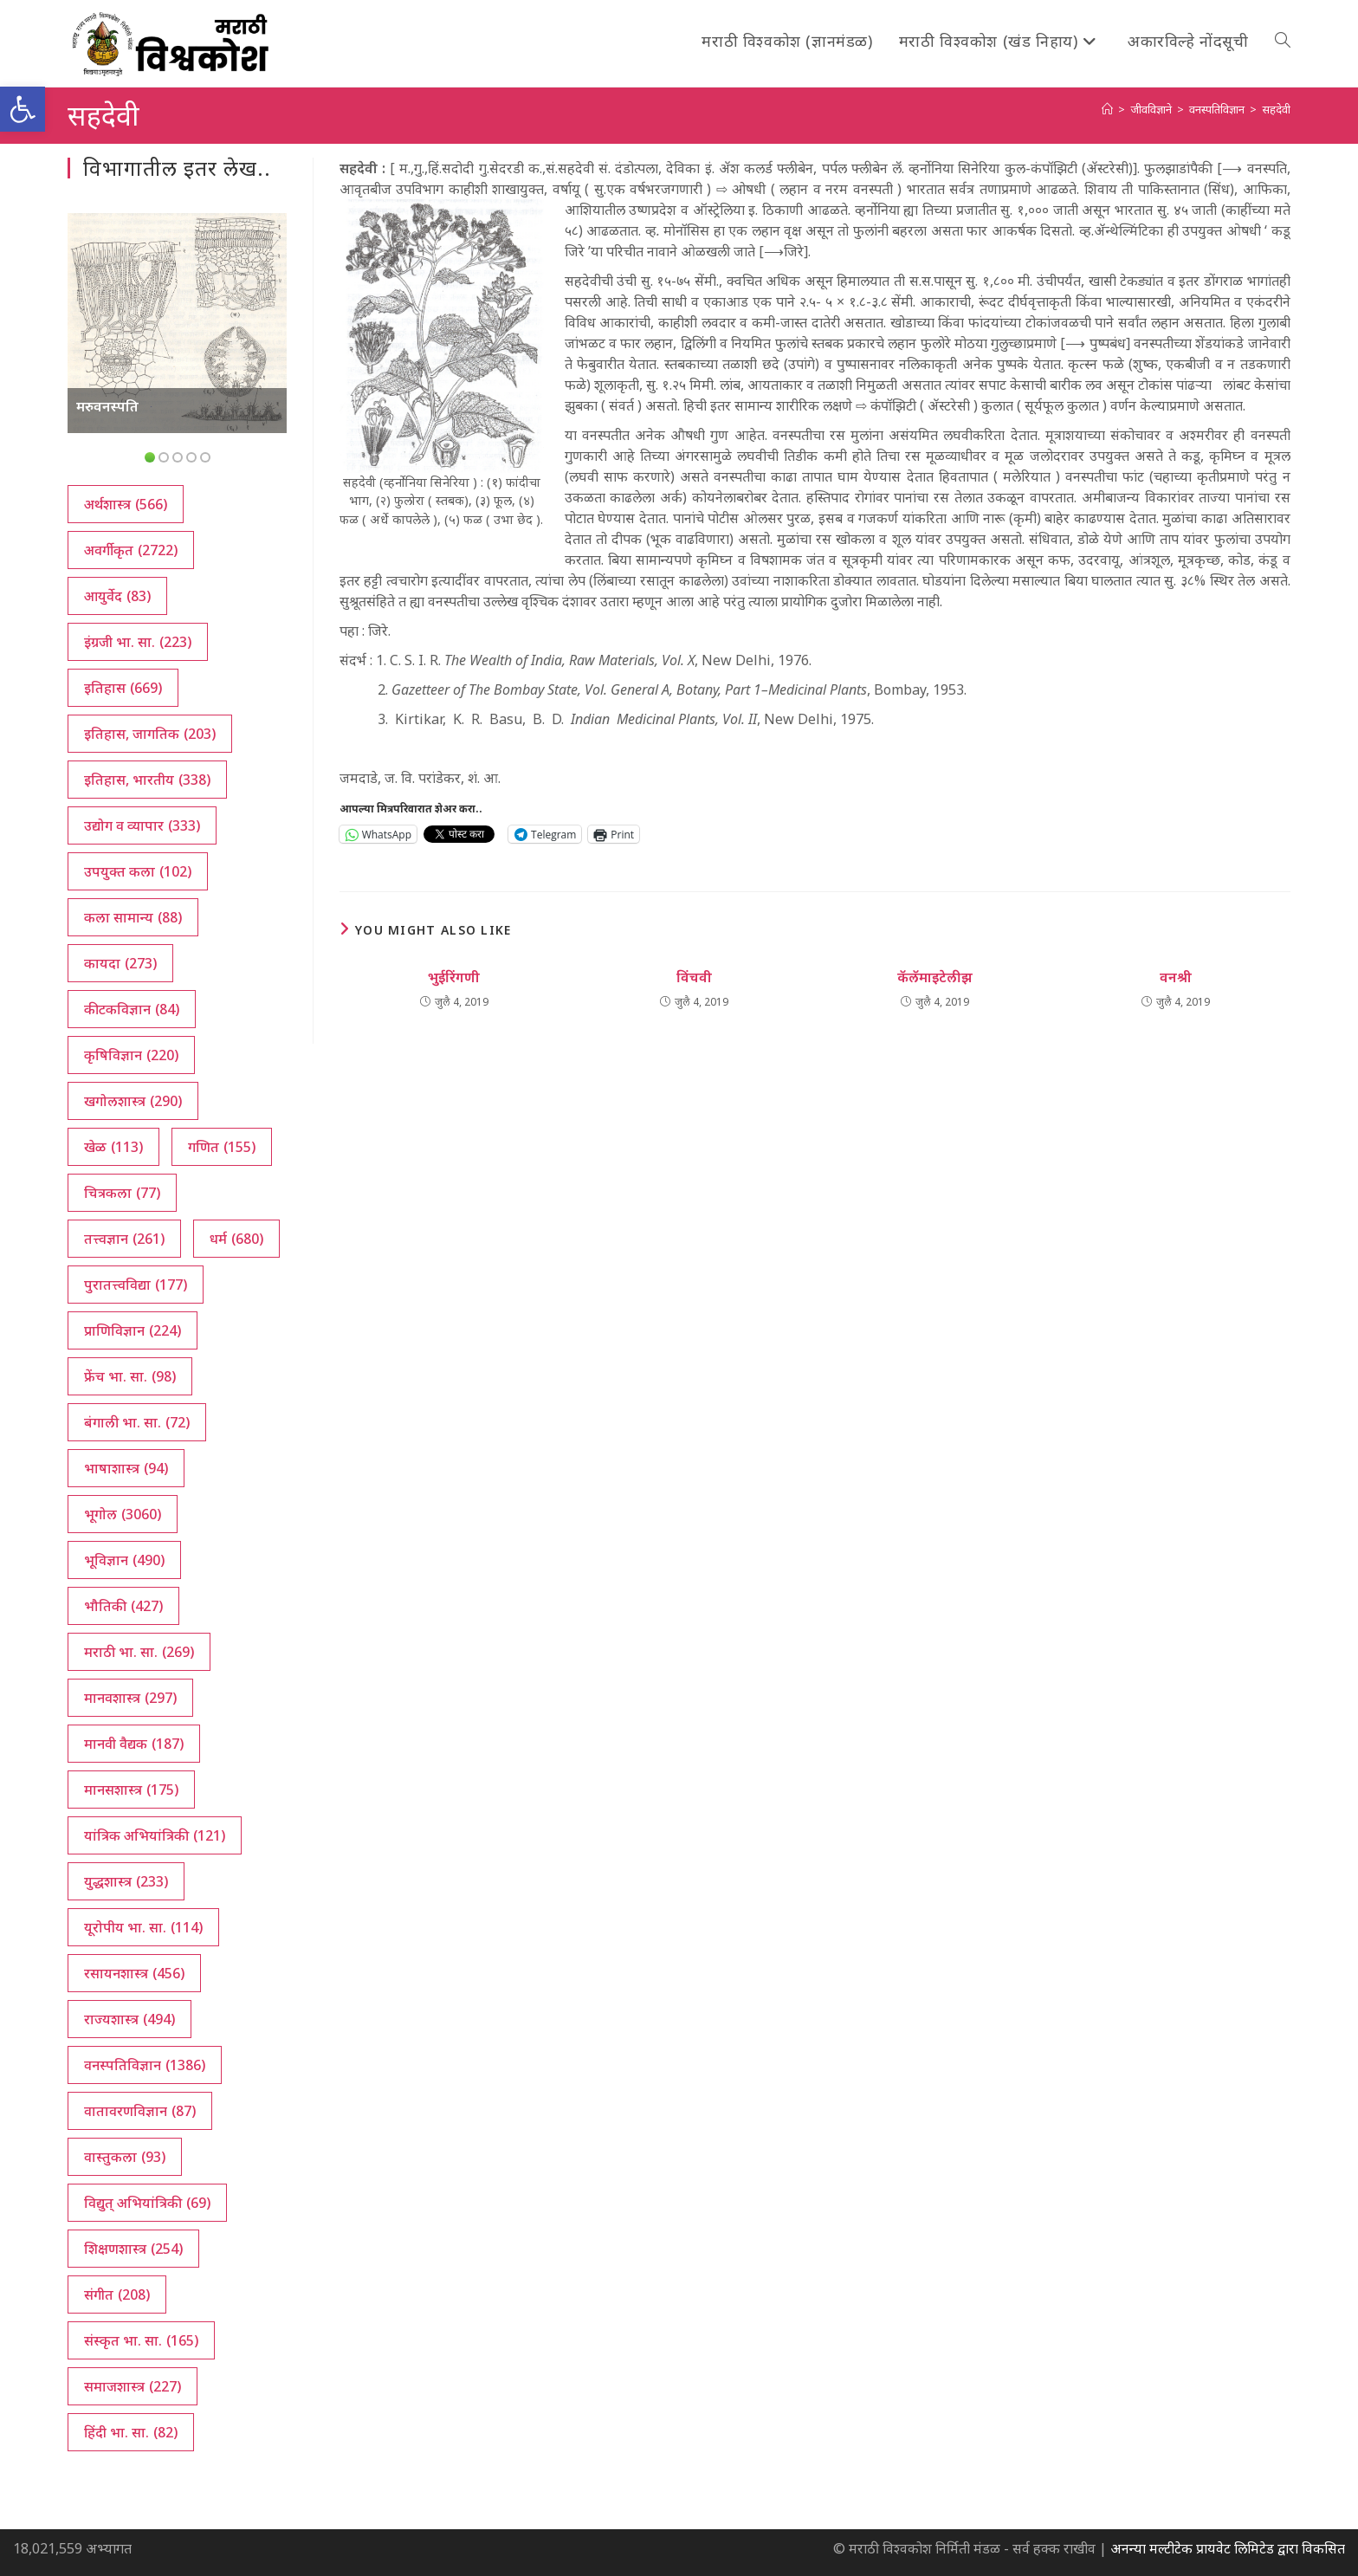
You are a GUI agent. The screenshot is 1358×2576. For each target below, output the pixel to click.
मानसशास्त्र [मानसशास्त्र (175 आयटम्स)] (131, 1789)
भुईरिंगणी (454, 977)
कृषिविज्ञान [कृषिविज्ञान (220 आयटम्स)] (131, 1055)
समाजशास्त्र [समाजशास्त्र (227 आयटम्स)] (132, 2386)
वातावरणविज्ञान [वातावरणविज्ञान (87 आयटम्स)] (140, 2110)
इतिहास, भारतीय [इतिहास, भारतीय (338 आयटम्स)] (147, 779)
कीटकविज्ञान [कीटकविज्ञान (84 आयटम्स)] (131, 1009)
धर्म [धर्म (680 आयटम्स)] (236, 1238)
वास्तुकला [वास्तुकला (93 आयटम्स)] (124, 2156)
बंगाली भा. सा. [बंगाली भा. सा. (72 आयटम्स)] (137, 1422)
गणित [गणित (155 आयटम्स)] (221, 1146)
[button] (22, 109)
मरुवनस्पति (107, 406)
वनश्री (1176, 977)
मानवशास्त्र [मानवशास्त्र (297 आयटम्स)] (130, 1697)
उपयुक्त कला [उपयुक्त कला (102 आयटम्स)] (137, 871)
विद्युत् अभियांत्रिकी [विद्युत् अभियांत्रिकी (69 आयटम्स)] (147, 2202)
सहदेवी (1276, 109)
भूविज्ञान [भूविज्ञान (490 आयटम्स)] (124, 1560)
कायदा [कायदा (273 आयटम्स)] (120, 963)
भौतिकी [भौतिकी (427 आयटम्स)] (123, 1605)
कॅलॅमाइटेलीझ (935, 977)
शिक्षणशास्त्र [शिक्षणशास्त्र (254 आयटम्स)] (133, 2248)
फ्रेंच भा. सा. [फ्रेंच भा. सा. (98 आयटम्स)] (130, 1376)
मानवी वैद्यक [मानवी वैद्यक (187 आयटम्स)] (134, 1743)
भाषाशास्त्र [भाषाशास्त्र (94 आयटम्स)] (126, 1468)
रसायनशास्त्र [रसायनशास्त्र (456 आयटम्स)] (134, 1973)
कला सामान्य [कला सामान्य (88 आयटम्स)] (133, 917)
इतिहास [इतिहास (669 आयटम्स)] (123, 687)
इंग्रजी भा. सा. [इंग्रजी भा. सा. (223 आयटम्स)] (137, 641)
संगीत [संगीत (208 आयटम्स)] (117, 2294)
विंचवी (694, 977)
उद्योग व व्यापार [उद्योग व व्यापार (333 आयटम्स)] (142, 825)
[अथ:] (1107, 109)
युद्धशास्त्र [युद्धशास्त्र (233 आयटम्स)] (126, 1881)
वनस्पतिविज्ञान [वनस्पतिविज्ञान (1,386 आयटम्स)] (144, 2065)
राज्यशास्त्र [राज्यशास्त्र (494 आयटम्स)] (129, 2019)
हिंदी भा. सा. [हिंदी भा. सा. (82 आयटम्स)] (131, 2432)
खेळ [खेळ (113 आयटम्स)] (113, 1146)
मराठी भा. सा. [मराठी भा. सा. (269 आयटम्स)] (139, 1651)
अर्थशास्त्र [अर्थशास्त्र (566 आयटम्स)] (125, 504)
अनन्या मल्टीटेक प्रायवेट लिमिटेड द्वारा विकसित (1227, 2548)
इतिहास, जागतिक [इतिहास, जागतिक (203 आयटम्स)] (150, 733)
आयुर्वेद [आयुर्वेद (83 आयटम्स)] (117, 596)
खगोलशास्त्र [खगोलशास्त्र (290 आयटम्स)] (133, 1101)
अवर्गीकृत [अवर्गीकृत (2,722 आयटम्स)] (131, 550)
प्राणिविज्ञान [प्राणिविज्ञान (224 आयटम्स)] (132, 1330)
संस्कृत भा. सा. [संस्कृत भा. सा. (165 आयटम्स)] (141, 2340)
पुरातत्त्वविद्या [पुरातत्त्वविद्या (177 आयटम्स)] (135, 1284)
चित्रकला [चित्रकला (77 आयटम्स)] (122, 1192)
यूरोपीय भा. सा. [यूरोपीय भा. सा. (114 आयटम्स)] (143, 1927)
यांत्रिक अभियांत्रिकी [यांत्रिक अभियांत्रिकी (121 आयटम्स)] (154, 1835)
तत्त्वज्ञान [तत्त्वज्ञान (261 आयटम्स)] (124, 1238)
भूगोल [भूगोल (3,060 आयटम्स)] (122, 1514)
